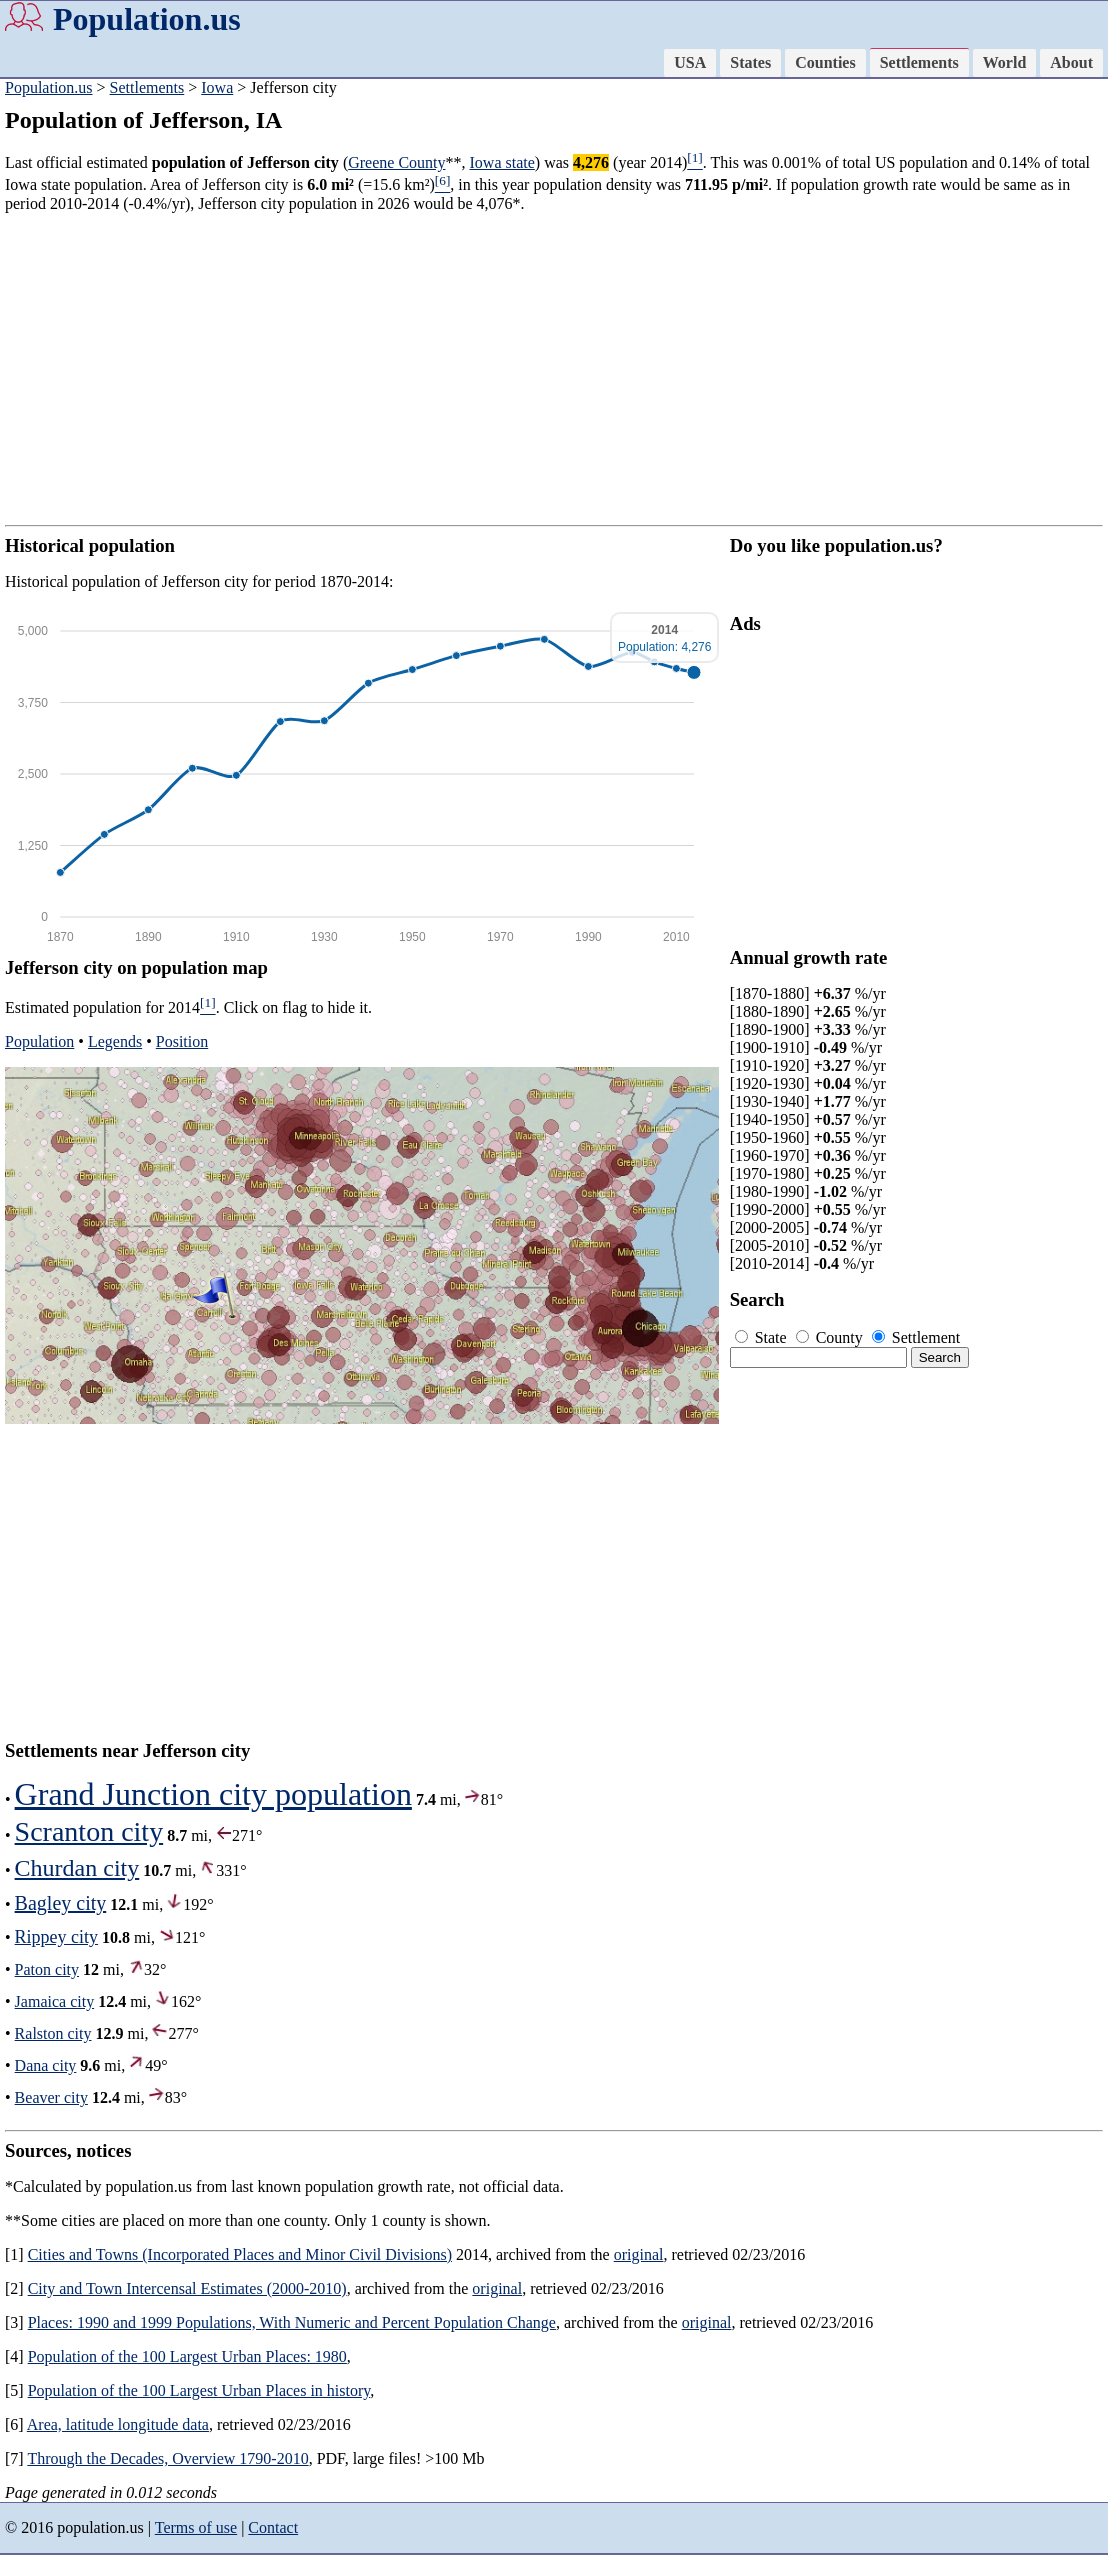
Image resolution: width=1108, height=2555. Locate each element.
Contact (273, 2527)
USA (690, 62)
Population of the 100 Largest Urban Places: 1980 (187, 2356)
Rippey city (57, 1937)
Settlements (919, 62)
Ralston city (53, 2033)
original (639, 2254)
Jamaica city (55, 2001)
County (831, 1337)
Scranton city (89, 1831)
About (1071, 62)
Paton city (47, 1969)
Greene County (396, 162)
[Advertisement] (554, 369)
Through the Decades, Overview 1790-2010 (167, 2458)
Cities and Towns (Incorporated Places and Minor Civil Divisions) (240, 2254)
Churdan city (77, 1868)
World (1005, 62)
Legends (115, 1041)
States (750, 62)
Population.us (147, 19)
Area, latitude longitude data (118, 2424)
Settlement (916, 1337)
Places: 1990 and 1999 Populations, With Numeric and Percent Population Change (292, 2322)
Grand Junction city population (213, 1794)
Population (39, 1041)
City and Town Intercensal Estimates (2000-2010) (187, 2288)
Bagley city (61, 1903)
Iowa (217, 87)
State (763, 1337)
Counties (825, 62)
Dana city (46, 2065)
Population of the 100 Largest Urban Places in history (199, 2390)
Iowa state (502, 162)
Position (182, 1041)
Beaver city (51, 2097)
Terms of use (196, 2527)
